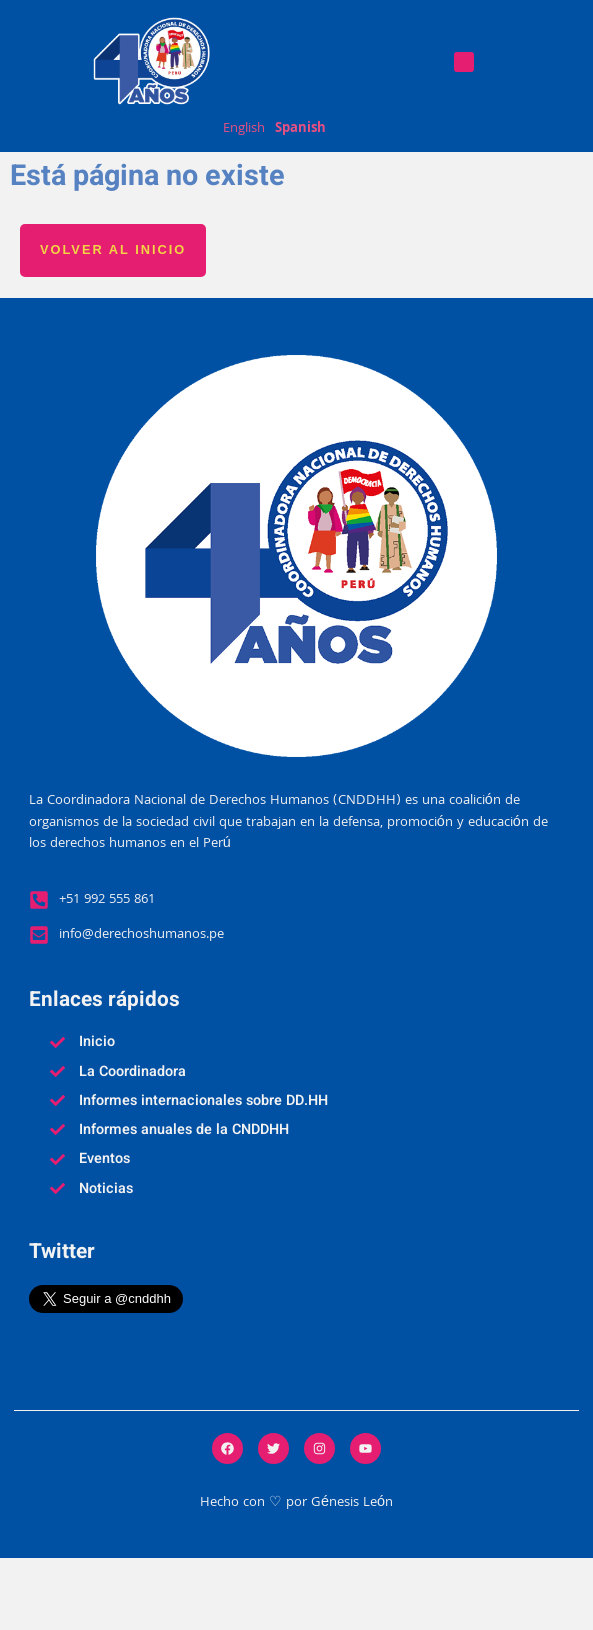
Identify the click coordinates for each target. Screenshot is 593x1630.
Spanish (300, 130)
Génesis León (352, 1575)
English (244, 130)
